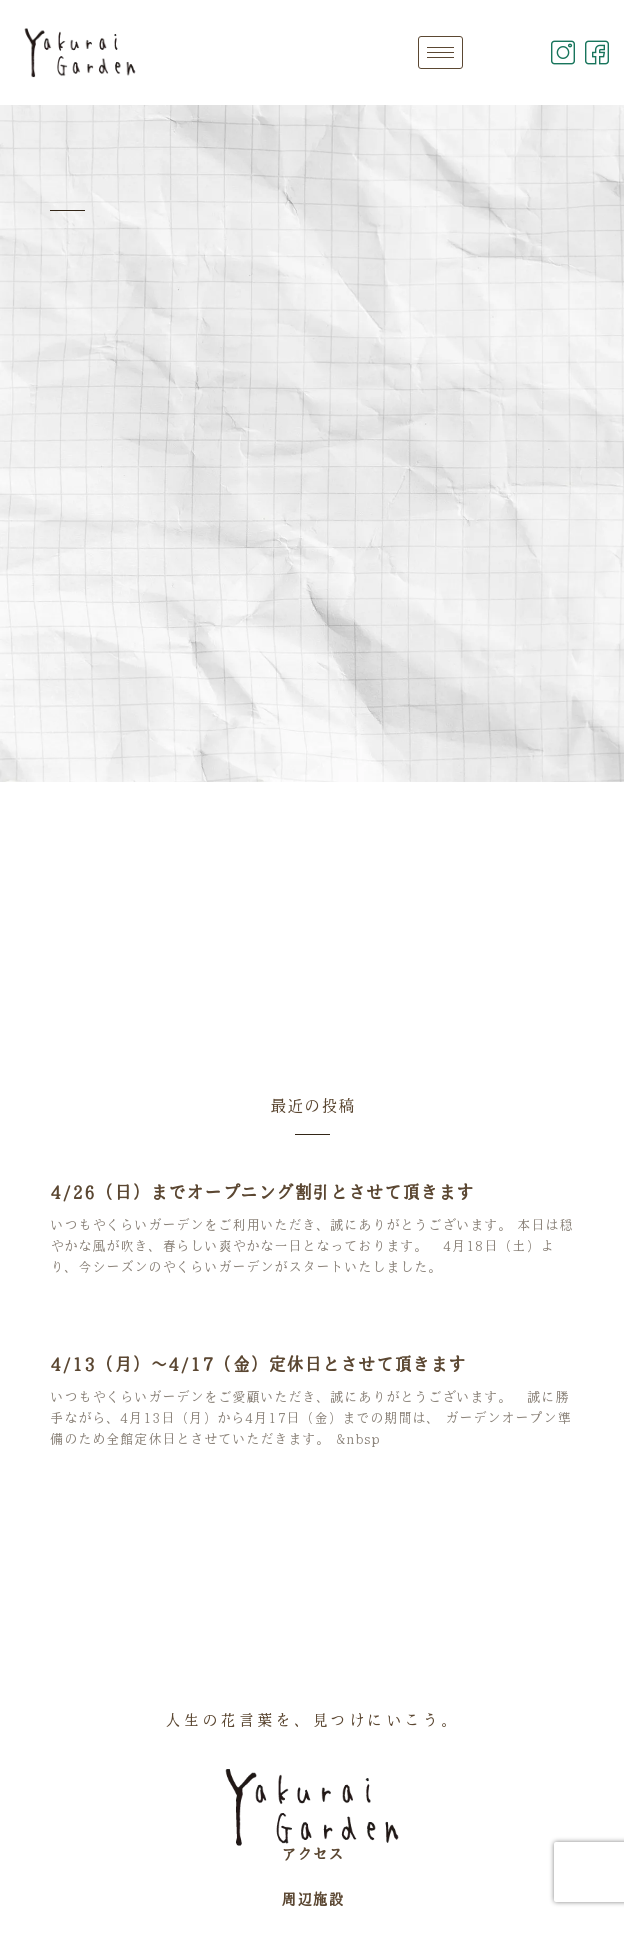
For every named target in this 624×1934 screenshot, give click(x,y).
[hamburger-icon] (440, 52)
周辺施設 (312, 1899)
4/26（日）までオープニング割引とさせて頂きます (262, 1192)
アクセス (312, 1854)
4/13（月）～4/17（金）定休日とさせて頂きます (258, 1364)
